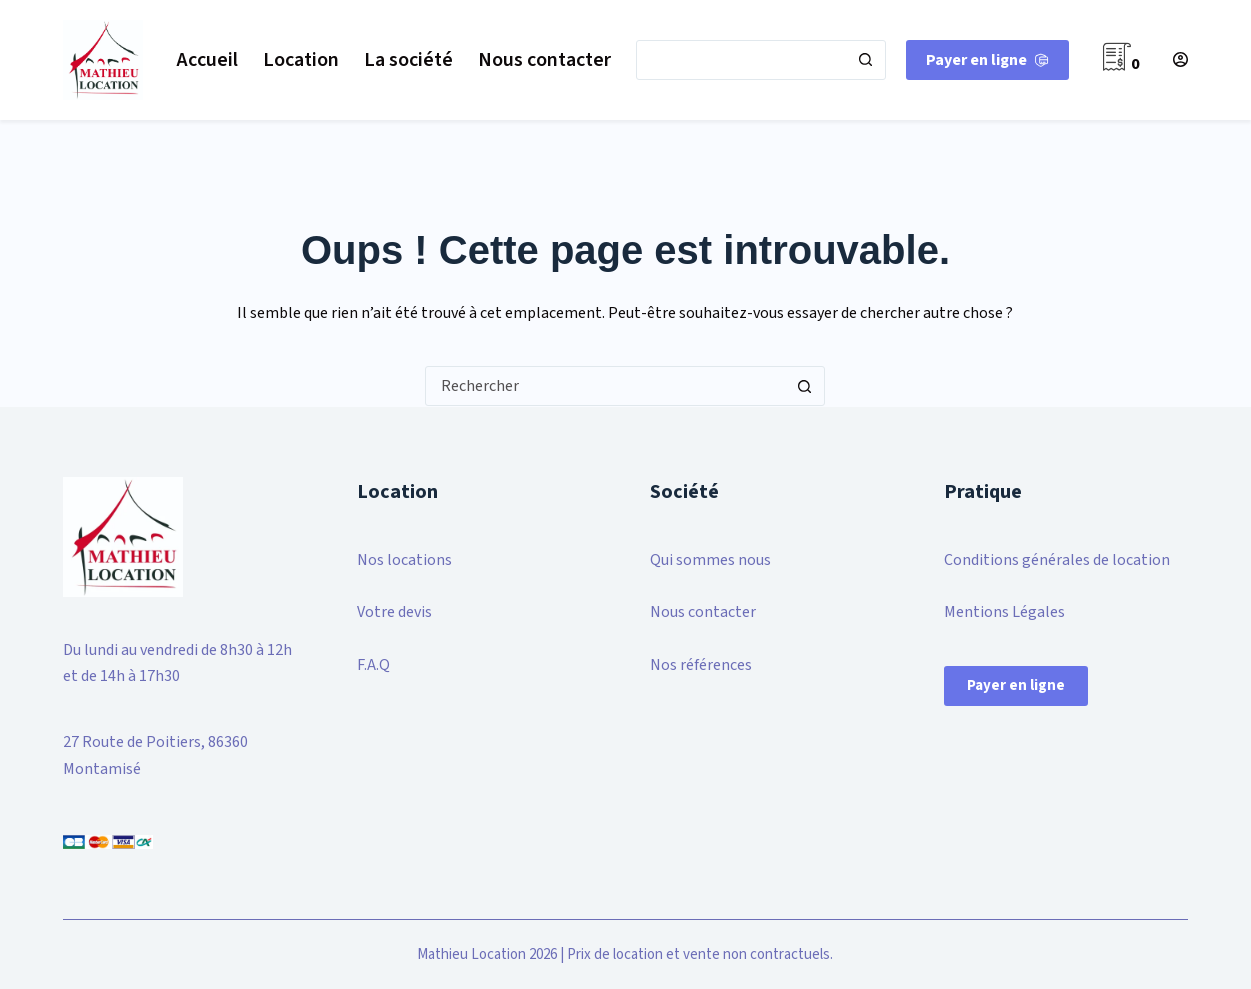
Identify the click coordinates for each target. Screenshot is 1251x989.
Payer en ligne (1016, 685)
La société (408, 60)
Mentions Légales (1004, 612)
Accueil (207, 60)
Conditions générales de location (1057, 560)
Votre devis (394, 612)
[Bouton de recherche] (865, 60)
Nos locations (404, 560)
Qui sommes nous (710, 560)
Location (301, 60)
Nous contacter (544, 60)
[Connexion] (1180, 59)
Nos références (701, 665)
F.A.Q (373, 665)
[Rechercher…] (741, 60)
